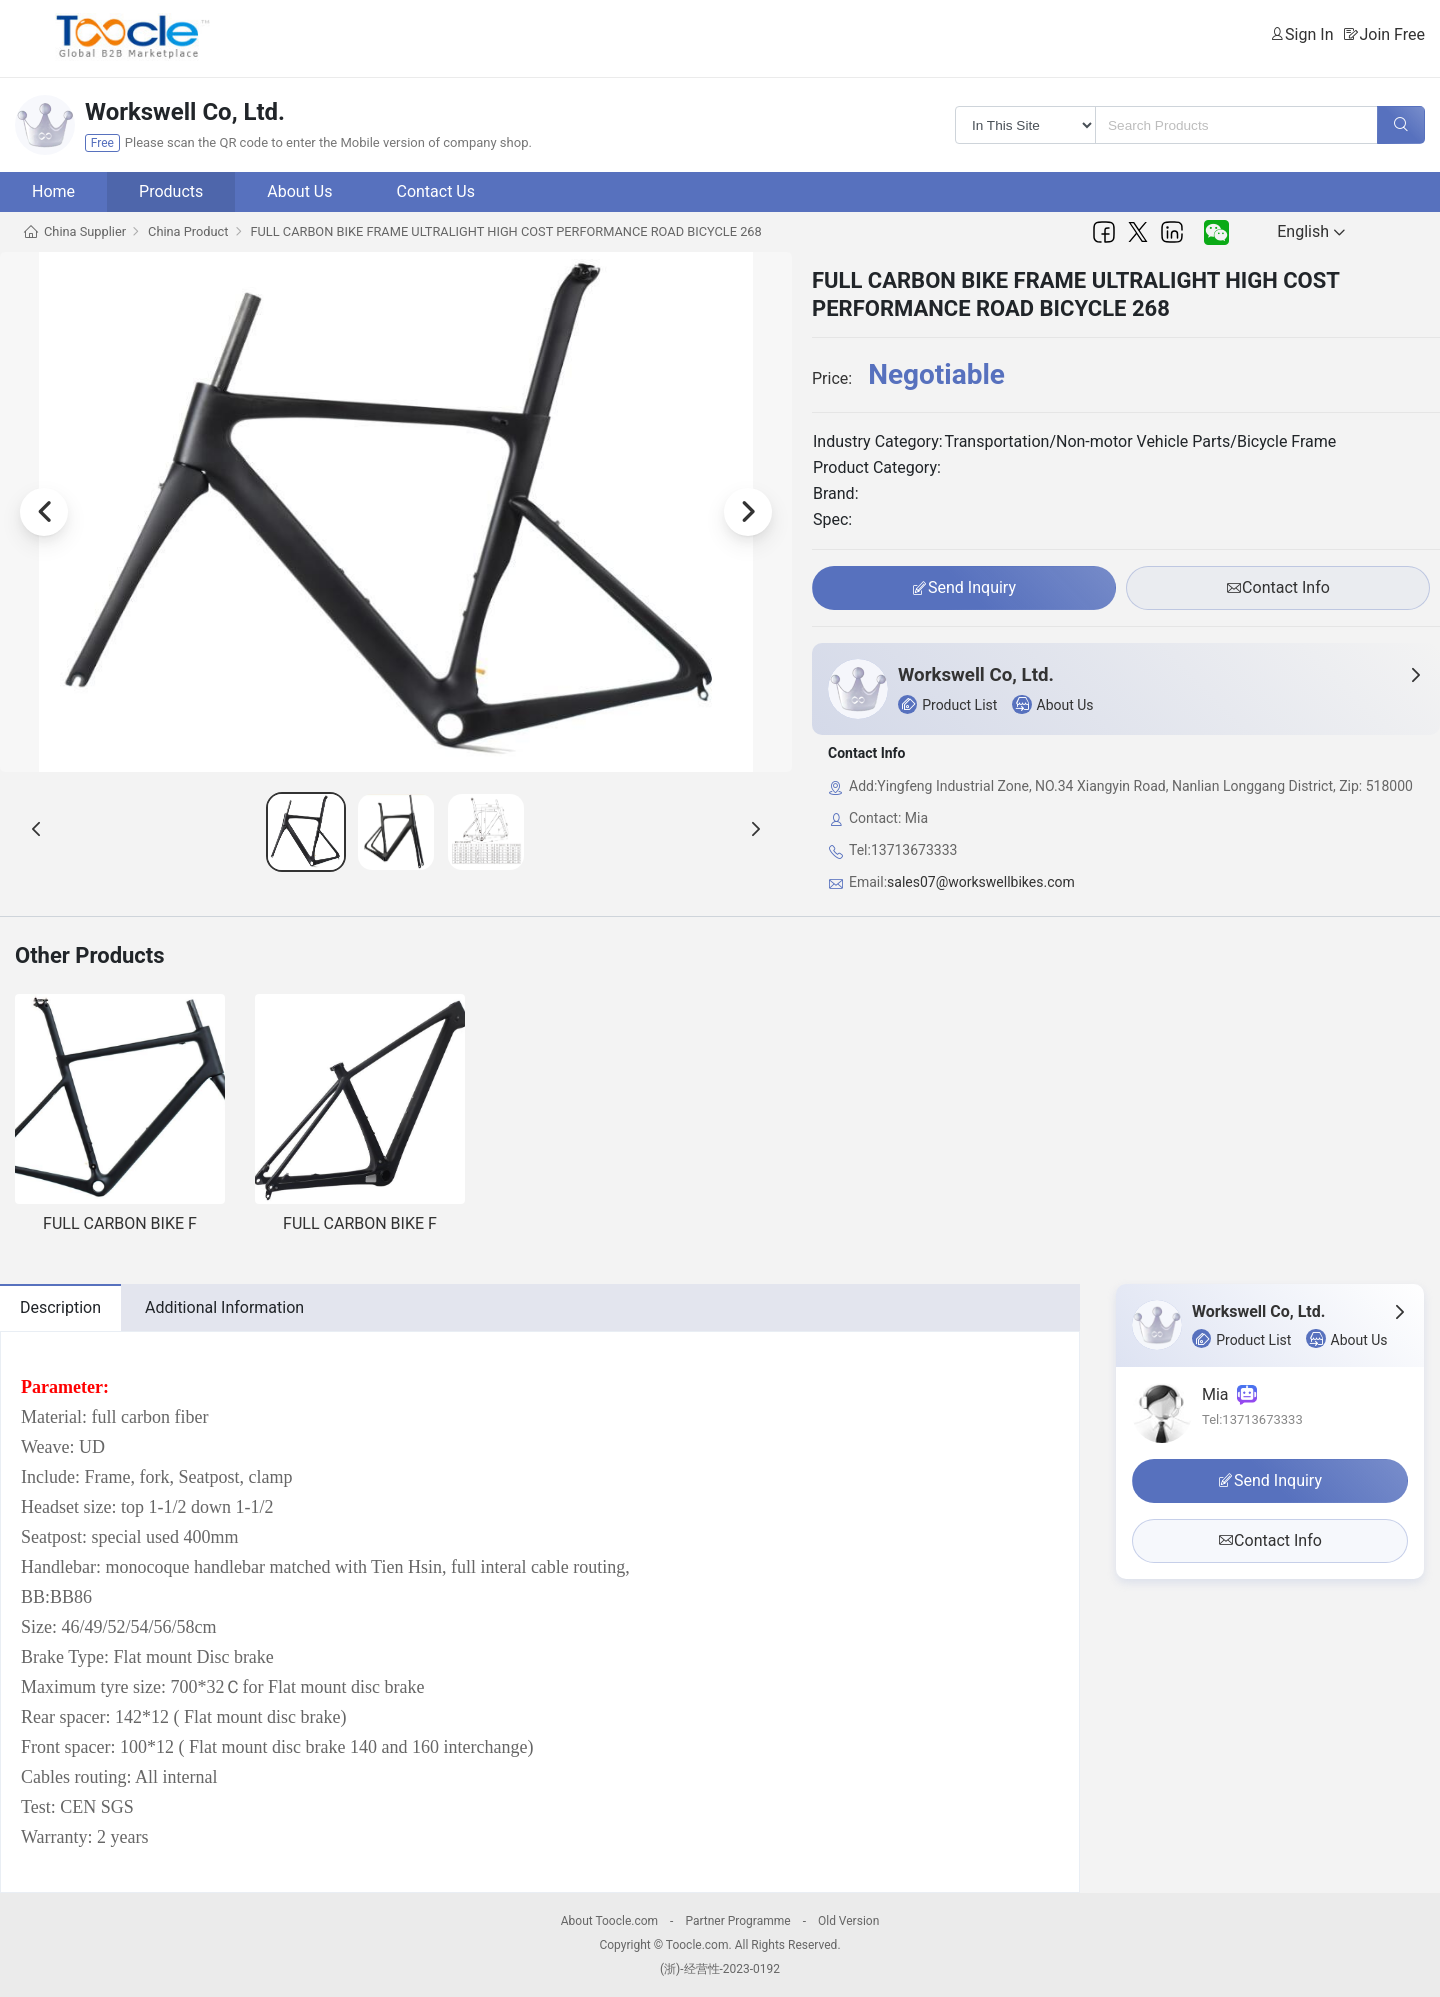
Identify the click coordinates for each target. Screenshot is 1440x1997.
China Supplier (85, 231)
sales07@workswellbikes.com (981, 882)
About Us (299, 191)
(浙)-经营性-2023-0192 (720, 1969)
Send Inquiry (964, 588)
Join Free (1392, 34)
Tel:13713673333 (1252, 1419)
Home (53, 191)
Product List (947, 704)
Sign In (1309, 34)
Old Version (848, 1921)
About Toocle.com (609, 1921)
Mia (1229, 1394)
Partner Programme (737, 1921)
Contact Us (435, 191)
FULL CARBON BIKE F (120, 1223)
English (1311, 231)
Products (171, 191)
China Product (188, 231)
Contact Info (1278, 588)
